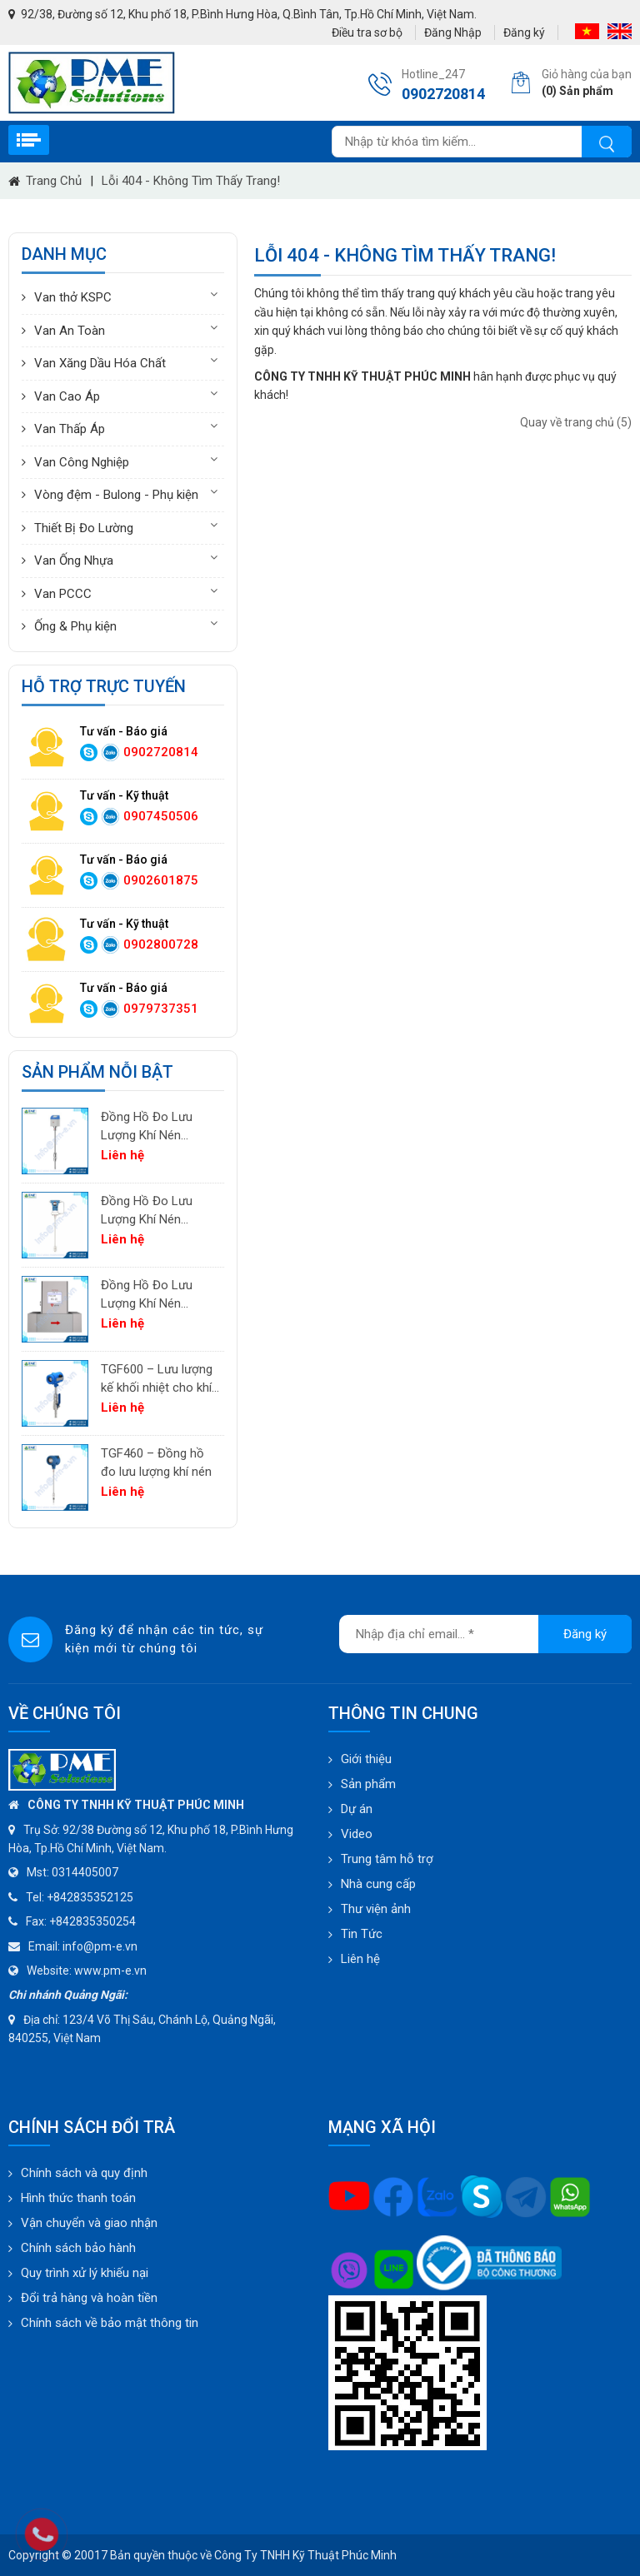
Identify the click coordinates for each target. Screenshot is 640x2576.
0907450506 (160, 816)
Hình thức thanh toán (78, 2197)
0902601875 (160, 880)
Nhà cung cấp (378, 1883)
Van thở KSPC (73, 297)
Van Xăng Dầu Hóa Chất (100, 363)
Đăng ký (524, 32)
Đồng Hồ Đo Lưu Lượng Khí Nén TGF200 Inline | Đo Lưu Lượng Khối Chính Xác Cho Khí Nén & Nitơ (151, 1295)
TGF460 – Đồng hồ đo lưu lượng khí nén (156, 1463)
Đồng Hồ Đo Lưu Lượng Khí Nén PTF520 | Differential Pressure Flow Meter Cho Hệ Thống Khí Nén (157, 1127)
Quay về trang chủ (576, 422)
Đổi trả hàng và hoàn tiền (89, 2297)
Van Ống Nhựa (73, 560)
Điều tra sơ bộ (367, 32)
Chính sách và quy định (84, 2172)
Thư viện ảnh (376, 1908)
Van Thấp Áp (69, 428)
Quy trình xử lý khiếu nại (84, 2272)
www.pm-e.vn (110, 1970)
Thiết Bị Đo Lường (83, 528)
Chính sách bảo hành (78, 2247)
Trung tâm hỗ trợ (387, 1858)
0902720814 (160, 752)
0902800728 (160, 944)
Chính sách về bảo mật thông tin (109, 2322)
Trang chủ (54, 180)
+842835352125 (90, 1897)
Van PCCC (63, 593)
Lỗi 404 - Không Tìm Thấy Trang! (191, 180)
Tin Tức (361, 1933)
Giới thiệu (366, 1758)
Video (356, 1833)
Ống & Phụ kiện (75, 626)
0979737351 (160, 1008)
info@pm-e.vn (100, 1946)
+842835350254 (92, 1921)
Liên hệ (360, 1958)
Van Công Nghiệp (81, 462)
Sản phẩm (368, 1783)
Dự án (356, 1808)
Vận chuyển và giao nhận (89, 2222)
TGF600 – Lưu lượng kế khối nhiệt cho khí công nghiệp (156, 1380)
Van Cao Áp (67, 396)
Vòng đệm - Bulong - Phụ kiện (116, 494)
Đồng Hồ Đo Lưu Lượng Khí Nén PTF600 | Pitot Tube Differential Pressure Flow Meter (157, 1211)
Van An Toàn (69, 330)
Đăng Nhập (453, 32)
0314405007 (85, 1872)
